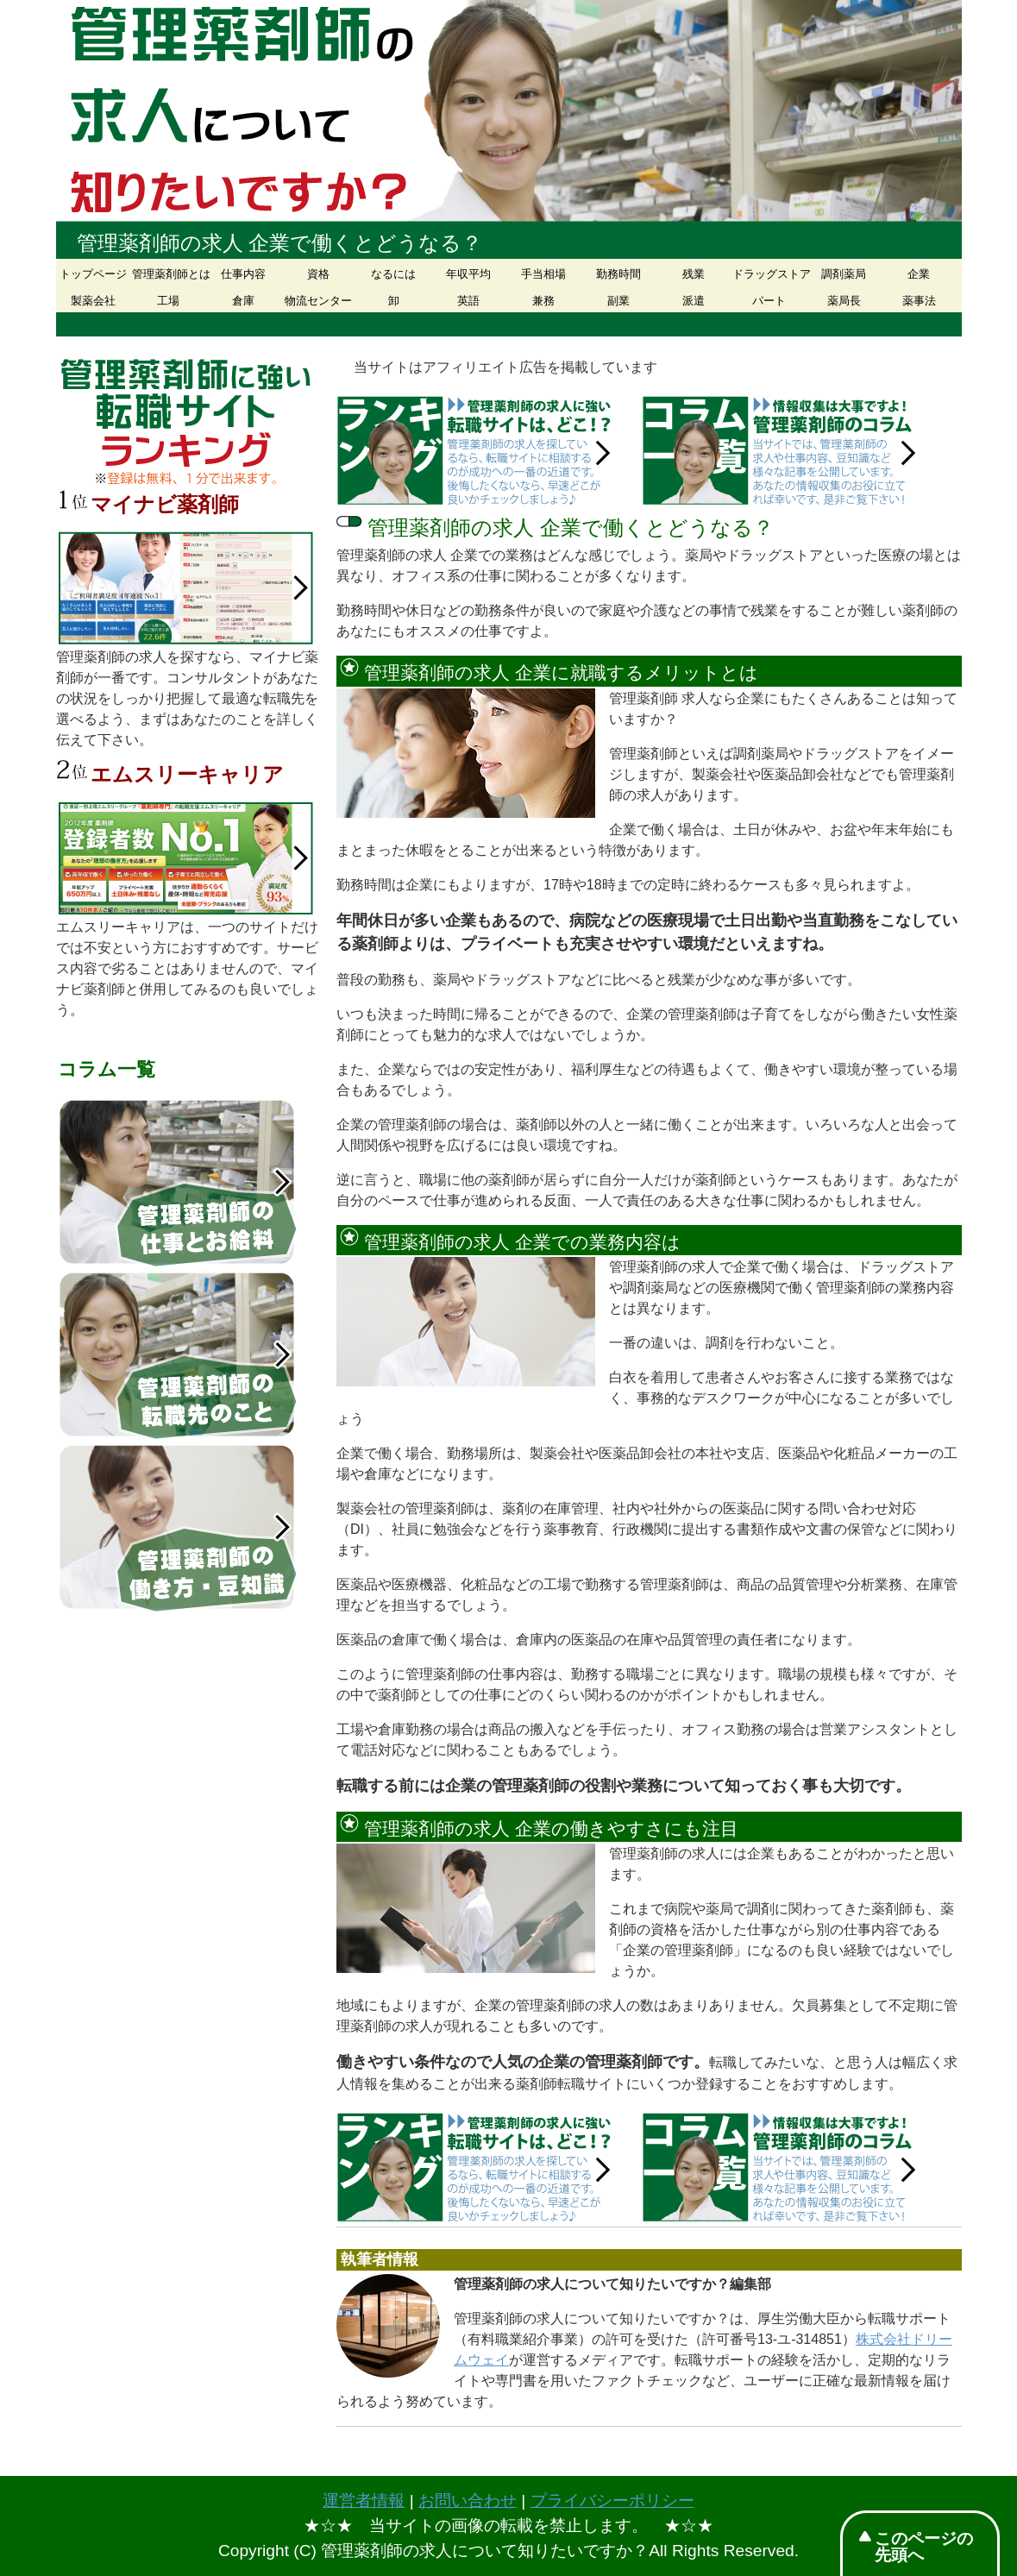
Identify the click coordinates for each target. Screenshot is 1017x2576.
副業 (618, 300)
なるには (393, 273)
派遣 (693, 300)
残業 (693, 273)
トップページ (93, 273)
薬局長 (844, 300)
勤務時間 (618, 273)
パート (769, 300)
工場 (168, 300)
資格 (318, 273)
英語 (468, 300)
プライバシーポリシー (612, 2500)
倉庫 (243, 300)
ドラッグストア (769, 273)
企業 (918, 273)
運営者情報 (364, 2500)
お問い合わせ (467, 2500)
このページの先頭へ (924, 2546)
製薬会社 (93, 300)
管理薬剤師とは (169, 273)
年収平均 (468, 273)
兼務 (543, 300)
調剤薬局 (843, 273)
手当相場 (543, 273)
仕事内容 (243, 273)
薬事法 (919, 300)
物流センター (318, 300)
